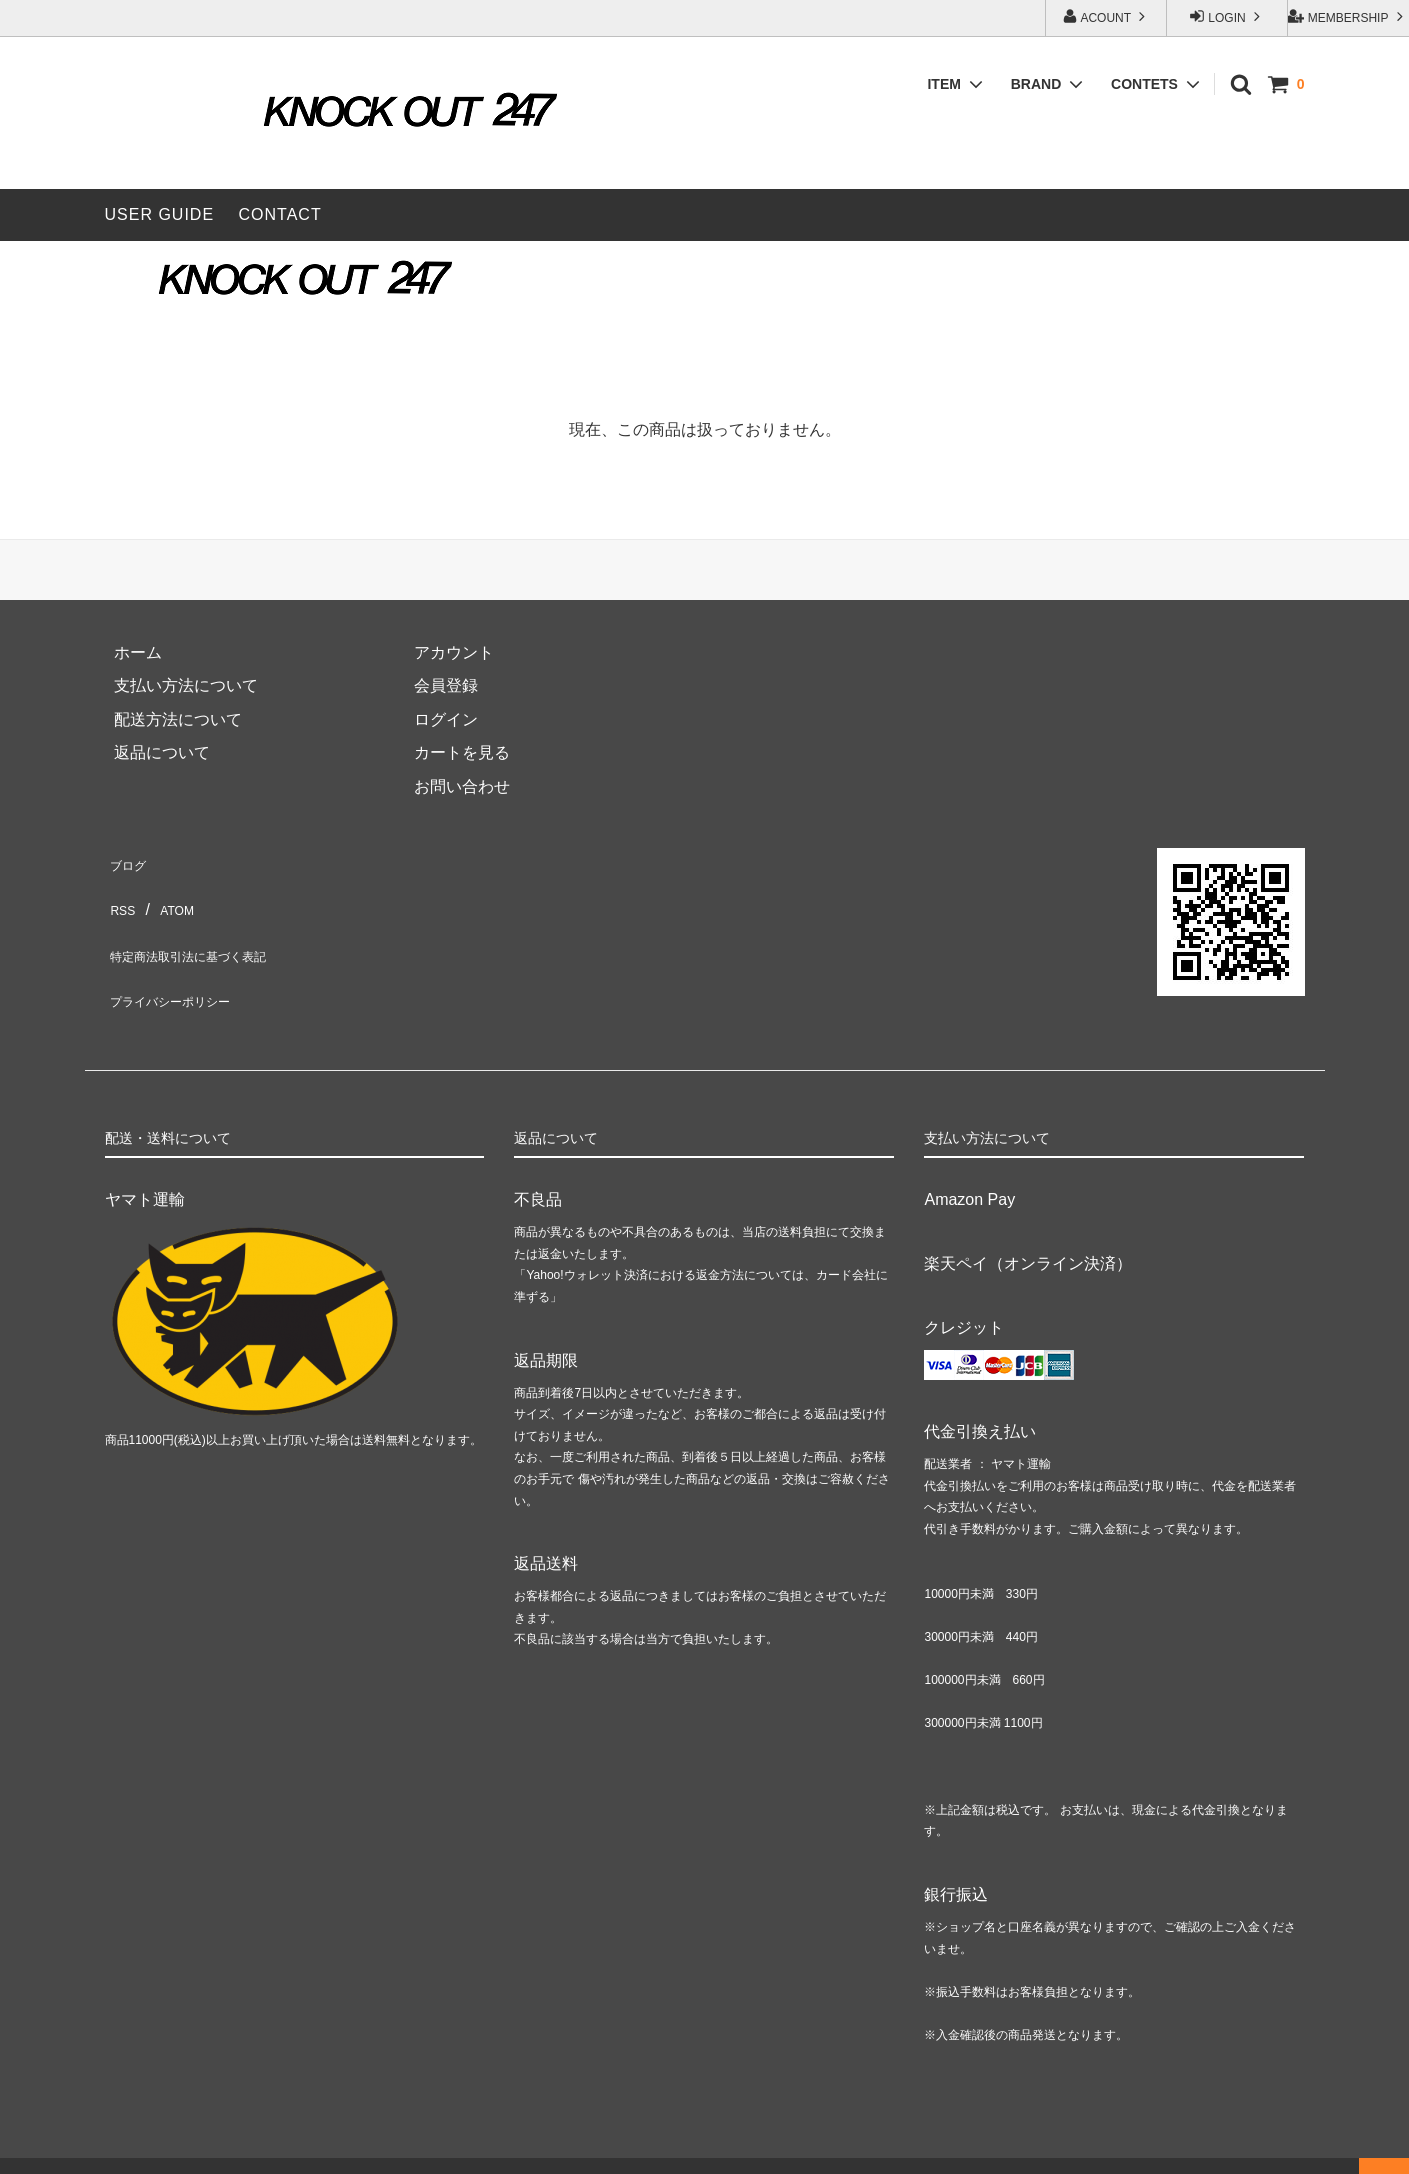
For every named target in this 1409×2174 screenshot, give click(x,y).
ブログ (129, 859)
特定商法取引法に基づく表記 (209, 927)
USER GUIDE (160, 214)
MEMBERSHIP (1347, 16)
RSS (121, 893)
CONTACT (280, 214)
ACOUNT (1106, 16)
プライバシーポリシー (185, 960)
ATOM (172, 893)
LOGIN (1227, 16)
